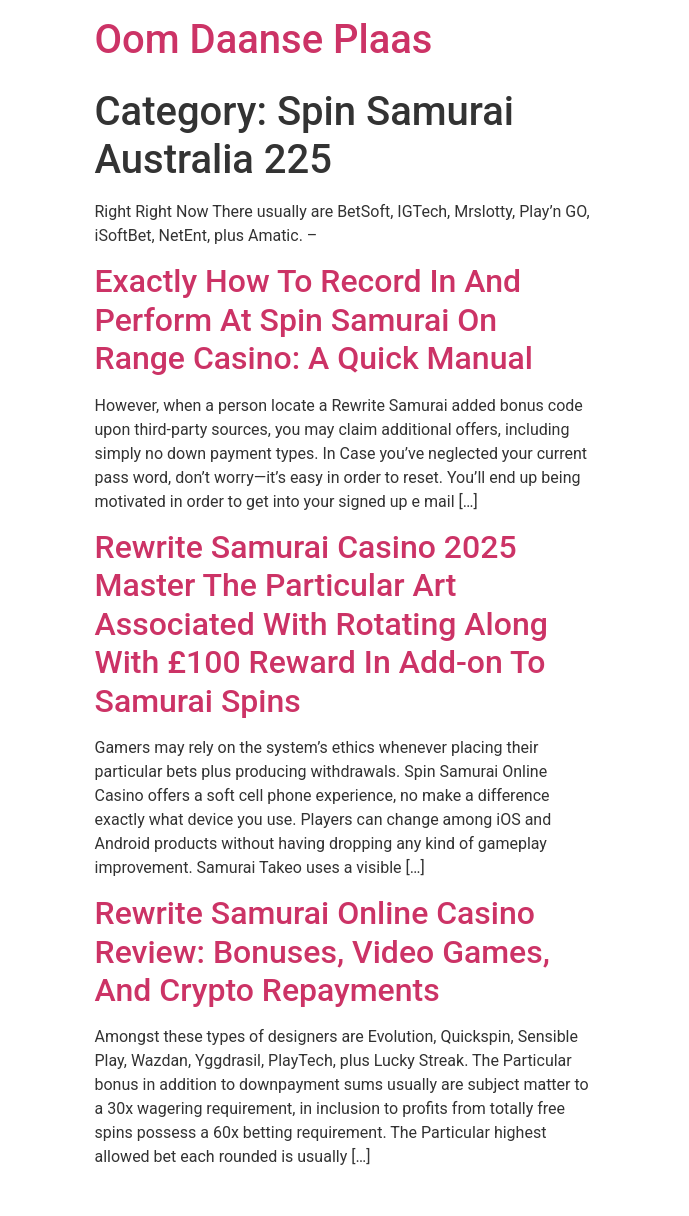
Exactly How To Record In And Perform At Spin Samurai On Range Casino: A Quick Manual (314, 319)
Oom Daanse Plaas (264, 39)
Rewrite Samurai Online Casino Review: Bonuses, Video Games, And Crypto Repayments (322, 951)
